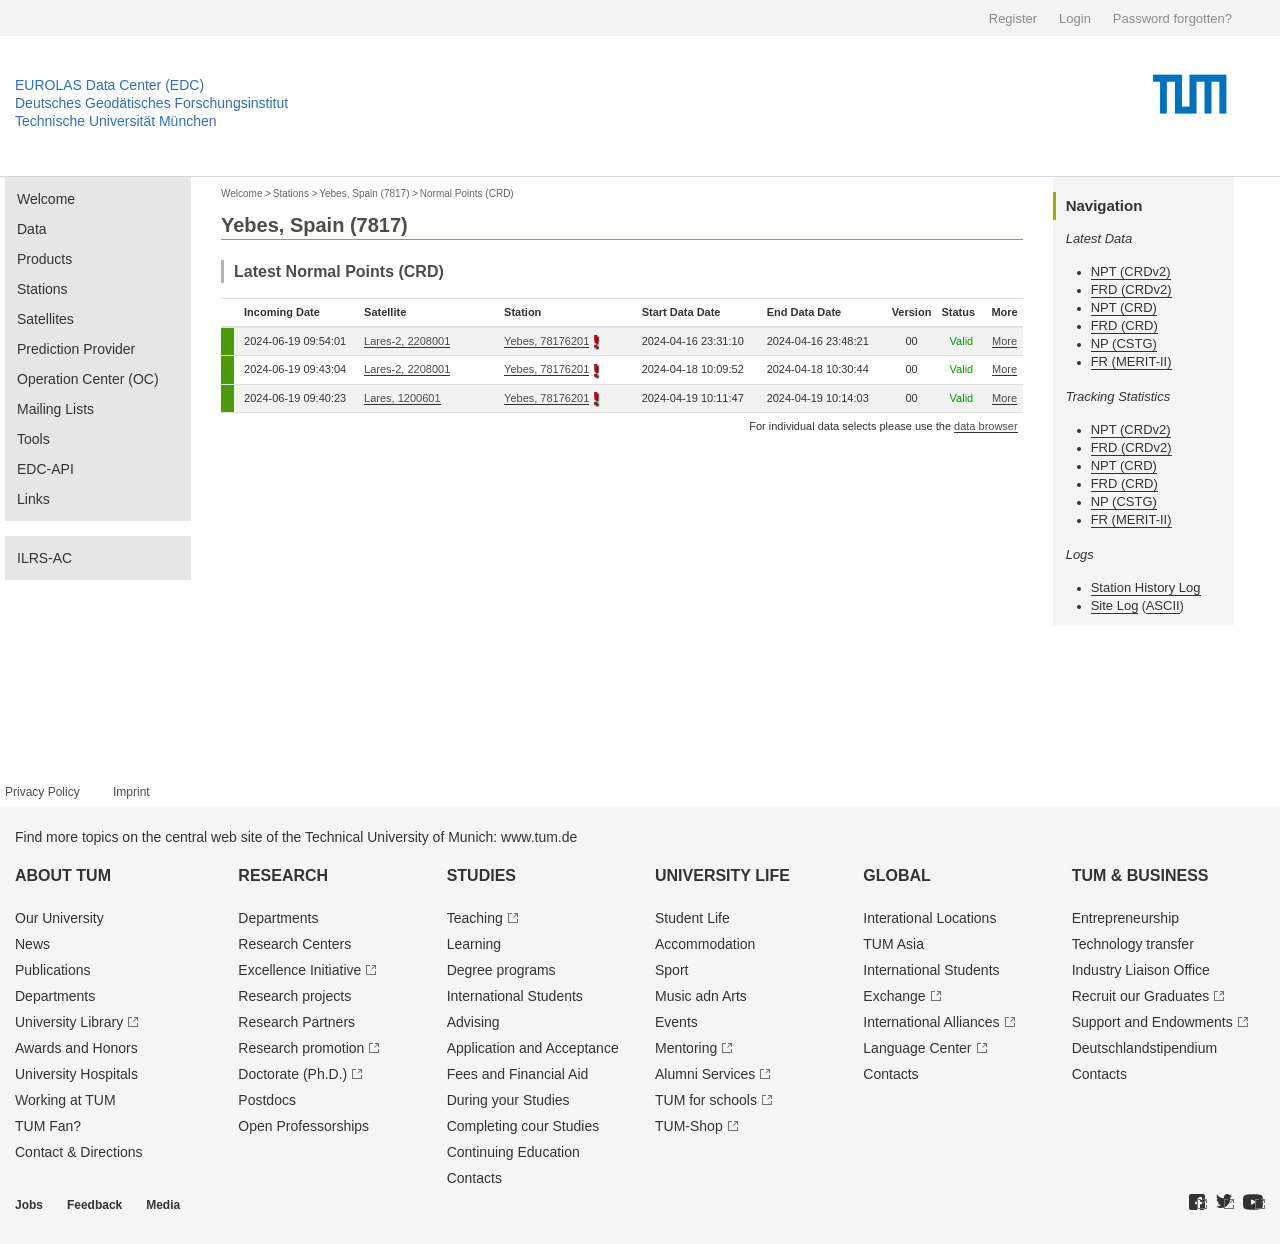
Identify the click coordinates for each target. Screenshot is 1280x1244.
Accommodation (705, 944)
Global (897, 875)
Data (32, 229)
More (1004, 341)
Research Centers (294, 944)
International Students (515, 996)
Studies (481, 875)
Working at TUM (65, 1100)
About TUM (63, 875)
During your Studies (508, 1100)
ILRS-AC (44, 558)
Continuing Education (513, 1152)
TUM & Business (1140, 875)
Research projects (294, 996)
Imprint (131, 792)
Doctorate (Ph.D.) (292, 1074)
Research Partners (296, 1022)
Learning (474, 944)
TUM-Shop (689, 1126)
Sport (671, 970)
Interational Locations (929, 918)
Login (1075, 18)
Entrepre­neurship (1125, 918)
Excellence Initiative (299, 970)
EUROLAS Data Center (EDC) (109, 85)
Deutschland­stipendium (1145, 1048)
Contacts (474, 1178)
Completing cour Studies (523, 1126)
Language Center (917, 1048)
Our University (59, 918)
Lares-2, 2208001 (407, 341)
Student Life (692, 918)
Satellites (45, 319)
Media (163, 1205)
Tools (33, 439)
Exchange (894, 996)
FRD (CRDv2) (1131, 289)
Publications (53, 970)
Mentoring (686, 1048)
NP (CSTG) (1124, 343)
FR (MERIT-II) (1131, 361)
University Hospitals (76, 1074)
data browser (986, 426)
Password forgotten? (1172, 18)
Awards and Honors (76, 1048)
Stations (42, 289)
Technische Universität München (116, 121)
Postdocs (267, 1100)
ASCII (1163, 605)
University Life (722, 875)
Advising (473, 1022)
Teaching (475, 918)
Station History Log (1146, 587)
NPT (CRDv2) (1131, 271)
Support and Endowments (1152, 1022)
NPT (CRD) (1124, 307)
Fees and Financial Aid (518, 1074)
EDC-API (45, 469)
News (32, 944)
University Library (69, 1022)
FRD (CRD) (1124, 325)
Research (283, 875)
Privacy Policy (42, 792)
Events (676, 1022)
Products (44, 259)
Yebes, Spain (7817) (364, 193)
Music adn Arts (701, 996)
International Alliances (931, 1022)
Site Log (1115, 605)
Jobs (29, 1205)
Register (1013, 18)
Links (33, 499)
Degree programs (501, 970)
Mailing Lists (55, 409)
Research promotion (301, 1048)
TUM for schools (706, 1100)
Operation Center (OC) (88, 379)
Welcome (46, 199)
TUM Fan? (48, 1126)
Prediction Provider (76, 349)
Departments (55, 996)
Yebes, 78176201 (546, 341)
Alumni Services (705, 1074)
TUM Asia (893, 944)
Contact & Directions (79, 1152)
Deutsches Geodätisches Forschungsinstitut (151, 103)
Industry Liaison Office (1141, 970)
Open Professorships (303, 1126)
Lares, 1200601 (402, 398)
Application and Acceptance (533, 1048)
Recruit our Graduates (1141, 996)
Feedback (94, 1205)
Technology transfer (1133, 944)
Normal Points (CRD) (467, 193)
